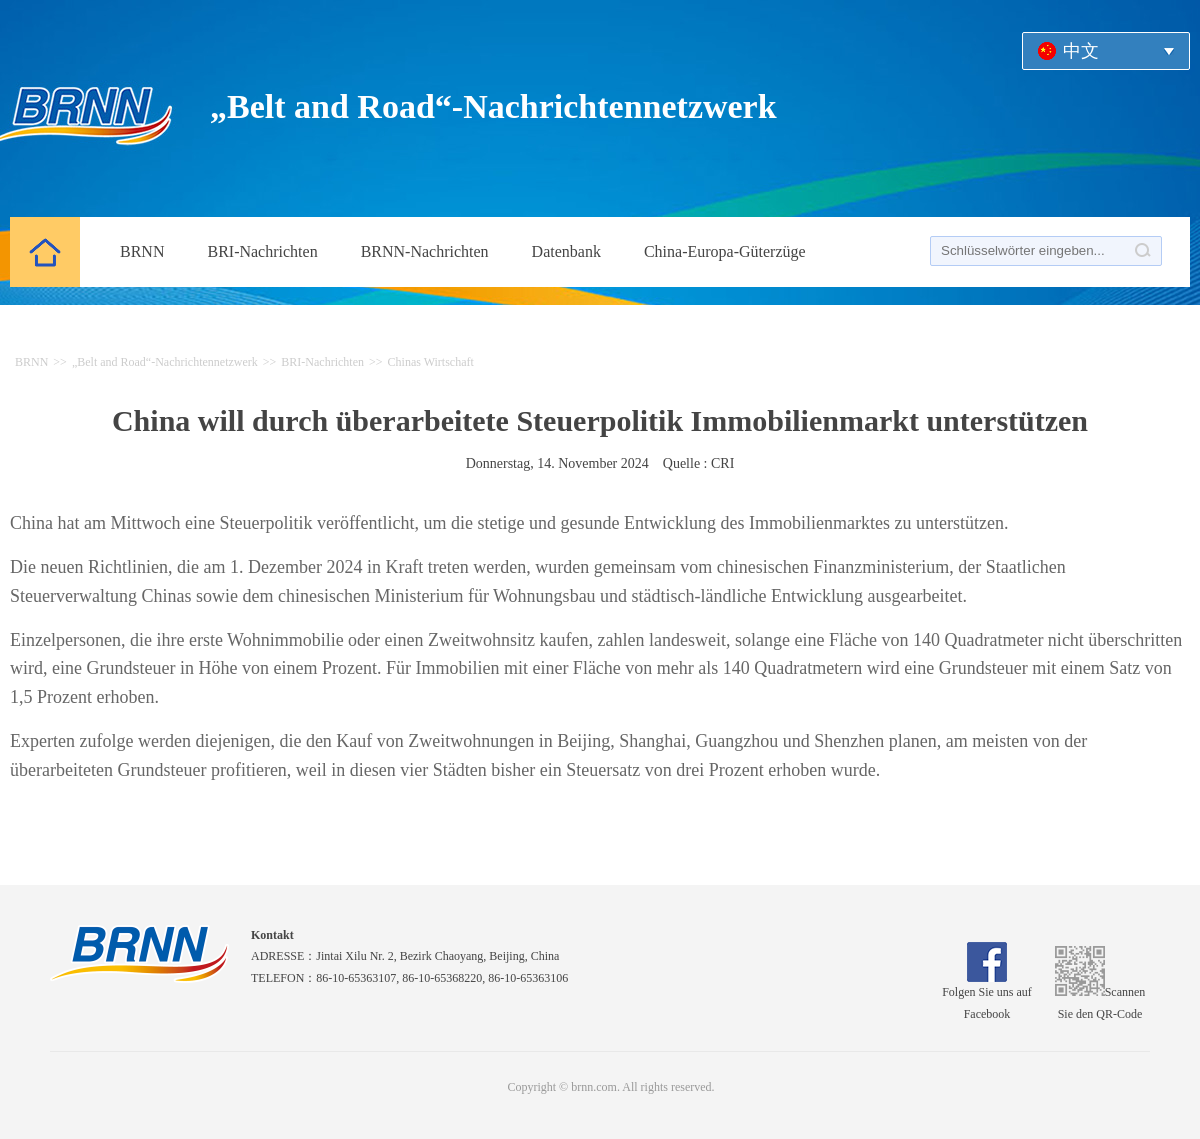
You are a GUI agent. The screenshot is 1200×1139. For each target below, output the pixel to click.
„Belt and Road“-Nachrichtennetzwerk (165, 362)
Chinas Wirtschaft (431, 362)
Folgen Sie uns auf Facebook (987, 996)
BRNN (142, 251)
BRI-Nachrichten (262, 251)
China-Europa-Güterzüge (725, 251)
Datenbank (566, 251)
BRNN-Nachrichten (425, 251)
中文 (1081, 51)
